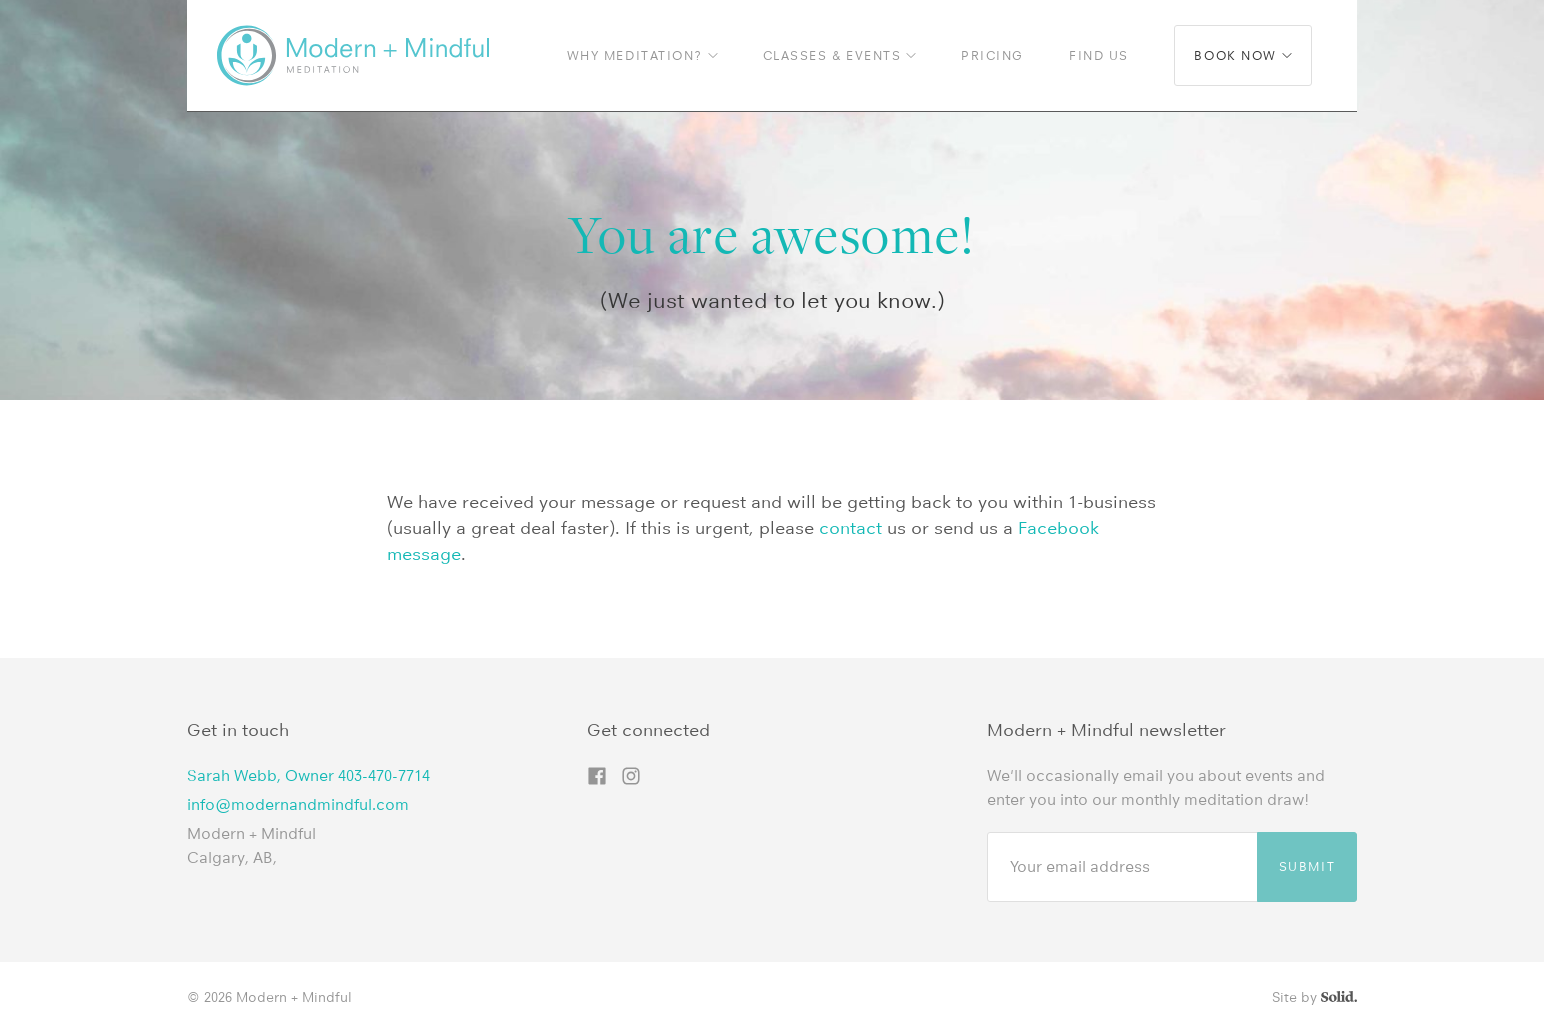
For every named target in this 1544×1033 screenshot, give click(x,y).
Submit (1307, 866)
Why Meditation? (642, 55)
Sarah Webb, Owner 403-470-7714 (308, 775)
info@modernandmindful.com (298, 804)
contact (850, 528)
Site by (1314, 997)
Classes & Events (840, 55)
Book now (1242, 55)
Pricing (992, 55)
